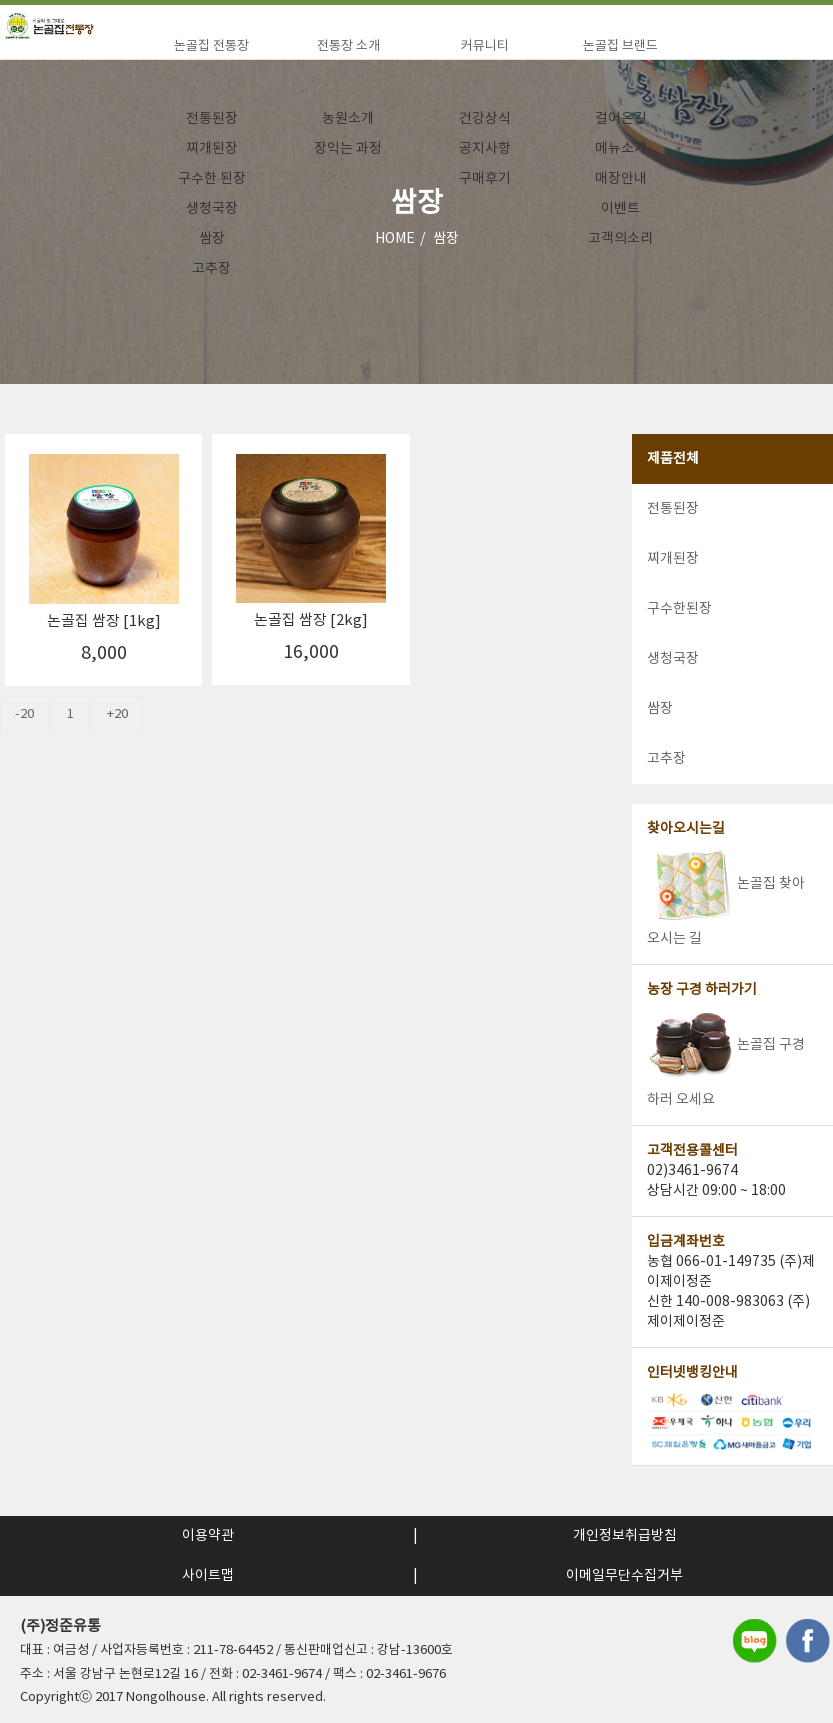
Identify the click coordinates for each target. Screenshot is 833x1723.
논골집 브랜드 (620, 46)
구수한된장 (679, 609)
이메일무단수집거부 (624, 1576)
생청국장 (212, 209)
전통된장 (212, 119)
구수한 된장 (212, 179)
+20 (117, 714)
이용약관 (208, 1536)
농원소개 (348, 119)
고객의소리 (620, 239)
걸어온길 (621, 119)
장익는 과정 (348, 149)
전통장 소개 (348, 46)
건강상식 (485, 119)
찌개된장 (212, 149)
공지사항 (485, 149)
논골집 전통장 (211, 46)
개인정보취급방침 (625, 1536)
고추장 (211, 269)
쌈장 (212, 239)
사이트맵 (208, 1576)
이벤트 (620, 209)
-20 (24, 714)
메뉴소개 (621, 149)
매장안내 (621, 179)
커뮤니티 (485, 46)
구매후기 (485, 179)
